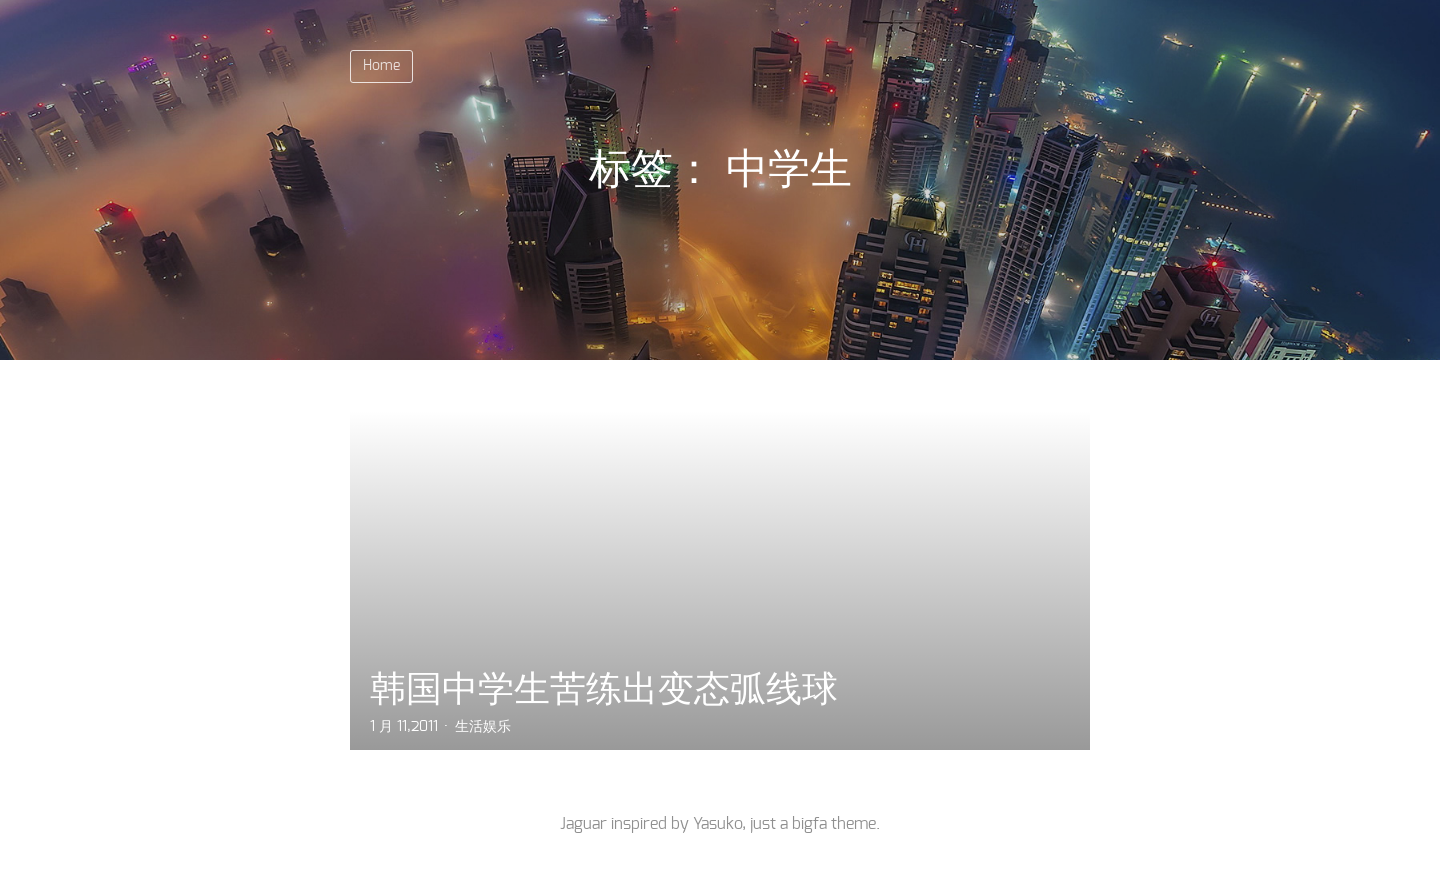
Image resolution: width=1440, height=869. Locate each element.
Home (381, 66)
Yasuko (717, 824)
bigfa (809, 824)
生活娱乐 (483, 727)
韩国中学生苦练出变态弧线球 (604, 688)
